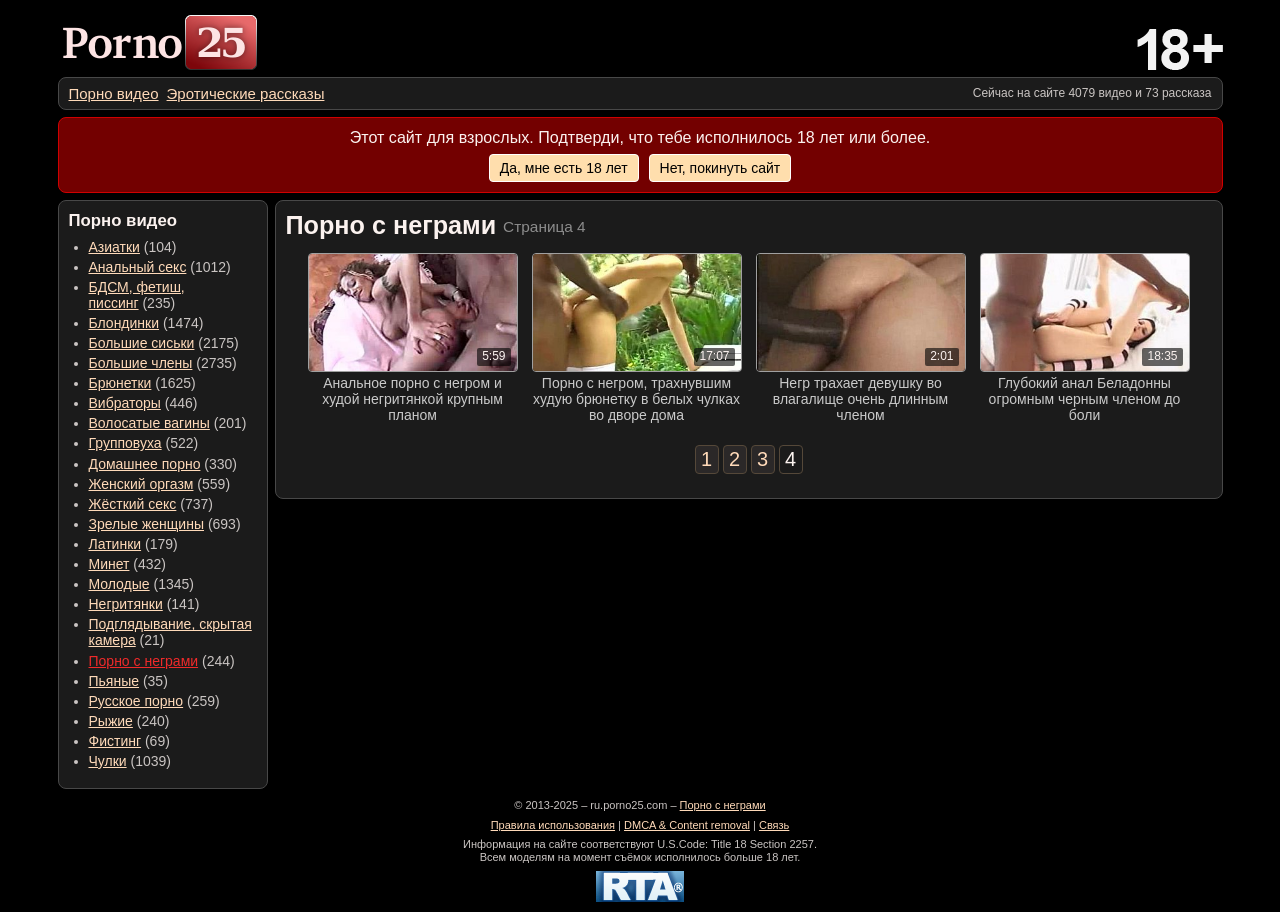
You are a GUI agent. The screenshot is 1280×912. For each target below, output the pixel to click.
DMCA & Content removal (687, 825)
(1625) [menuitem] (142, 383)
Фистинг (115, 741)
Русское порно (136, 701)
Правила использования (553, 825)
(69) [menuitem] (129, 741)
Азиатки (114, 247)
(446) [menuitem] (143, 403)
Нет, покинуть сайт (720, 168)
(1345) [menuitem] (141, 584)
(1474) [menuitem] (146, 323)
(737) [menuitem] (151, 504)
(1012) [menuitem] (160, 267)
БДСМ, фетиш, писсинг (137, 295)
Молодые (119, 584)
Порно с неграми (144, 661)
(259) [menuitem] (154, 701)
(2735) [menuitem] (163, 363)
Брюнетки (120, 383)
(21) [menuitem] (170, 632)
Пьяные (114, 681)
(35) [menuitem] (128, 681)
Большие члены (141, 363)
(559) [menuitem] (160, 484)
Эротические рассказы (246, 93)
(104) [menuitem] (133, 247)
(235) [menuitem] (137, 295)
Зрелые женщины (147, 524)
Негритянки (126, 604)
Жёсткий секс (133, 504)
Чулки (108, 761)
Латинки (115, 544)
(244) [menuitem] (162, 661)
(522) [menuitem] (144, 443)
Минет (109, 564)
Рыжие (111, 721)
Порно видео (114, 93)
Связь (774, 825)
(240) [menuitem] (129, 721)
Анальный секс (138, 267)
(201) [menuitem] (168, 423)
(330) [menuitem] (163, 464)
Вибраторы (125, 403)
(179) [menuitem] (133, 544)
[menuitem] (114, 93)
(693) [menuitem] (165, 524)
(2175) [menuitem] (164, 343)
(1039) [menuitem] (130, 761)
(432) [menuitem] (128, 564)
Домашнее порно (145, 464)
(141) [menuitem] (144, 604)
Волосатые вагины (149, 423)
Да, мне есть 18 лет (564, 168)
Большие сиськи (142, 343)
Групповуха (125, 443)
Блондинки (124, 323)
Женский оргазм (141, 484)
